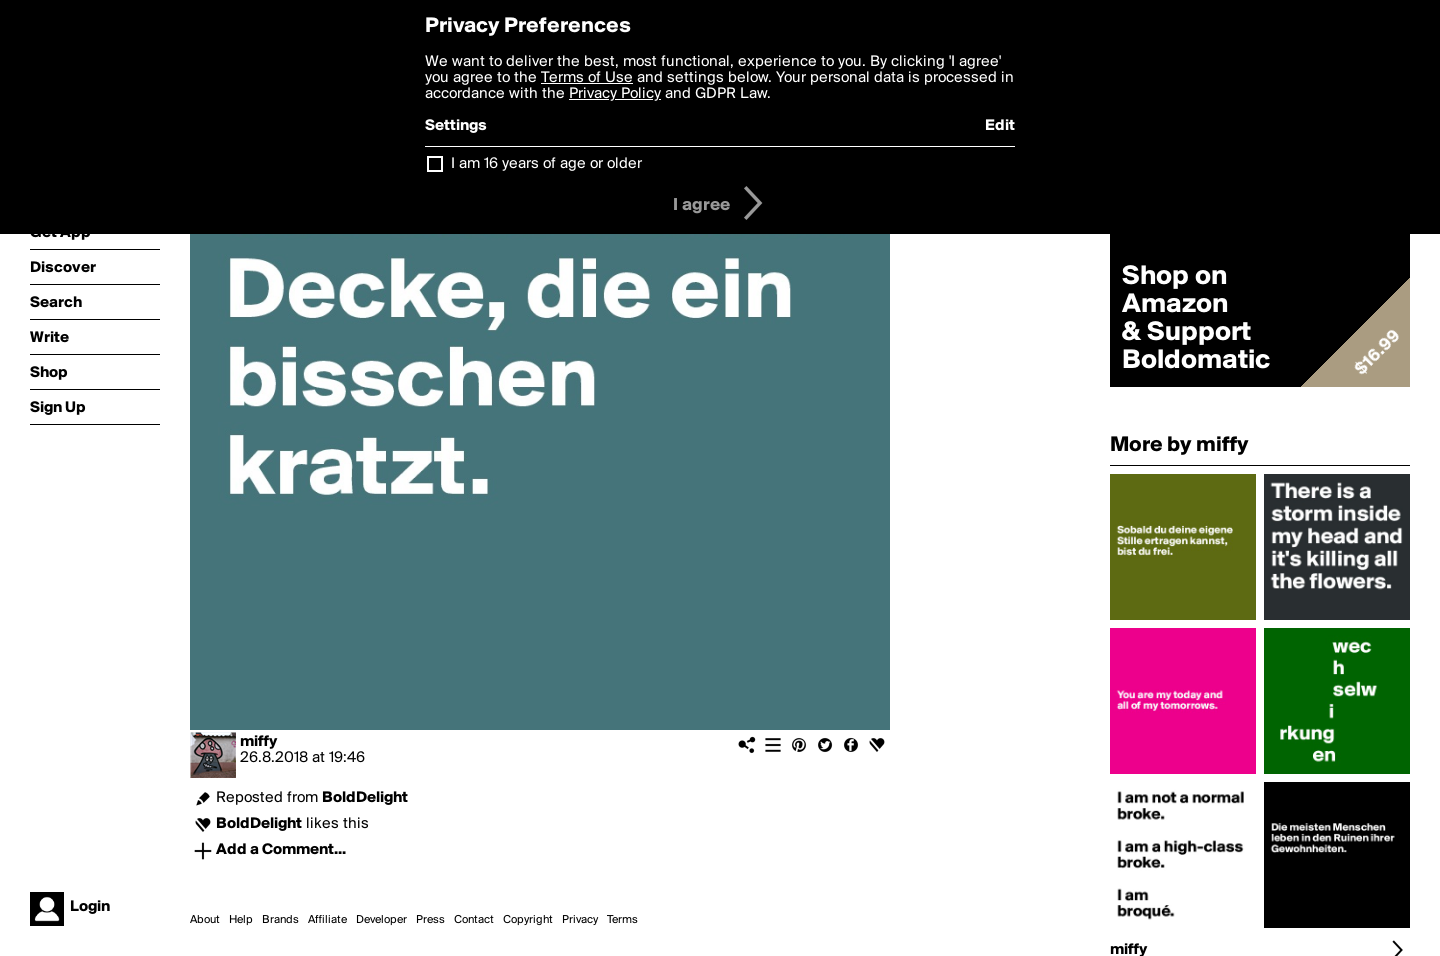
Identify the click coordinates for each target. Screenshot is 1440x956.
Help (241, 920)
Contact (474, 920)
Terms (622, 920)
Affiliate (327, 920)
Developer (381, 920)
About (205, 920)
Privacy (580, 920)
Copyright (528, 920)
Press (430, 920)
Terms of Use (587, 78)
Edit (1000, 126)
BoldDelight (365, 798)
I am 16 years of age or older (546, 164)
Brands (280, 920)
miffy (258, 742)
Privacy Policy (615, 94)
